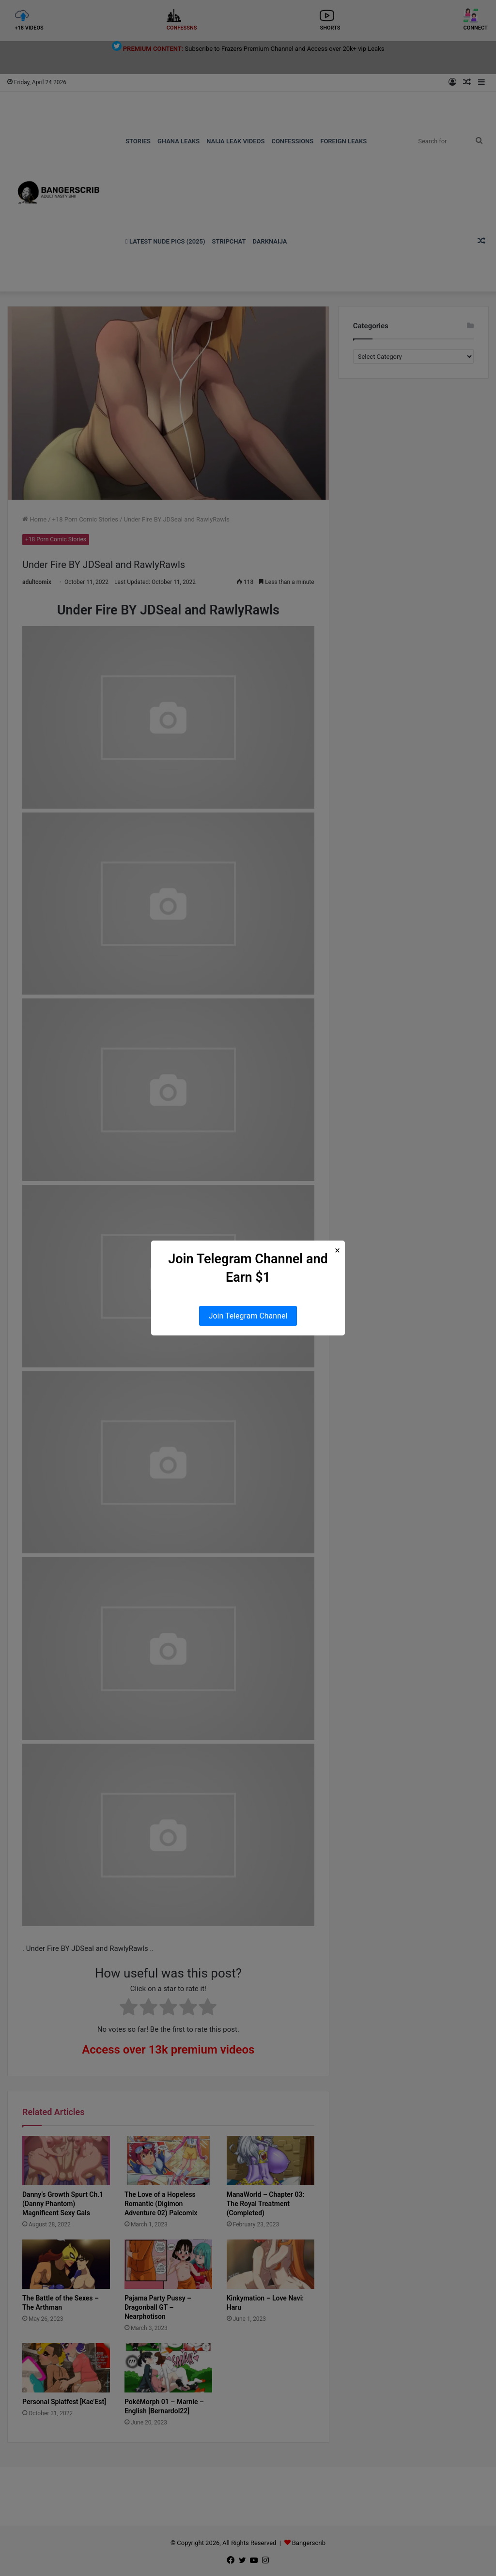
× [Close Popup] (337, 1250)
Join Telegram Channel (248, 1315)
